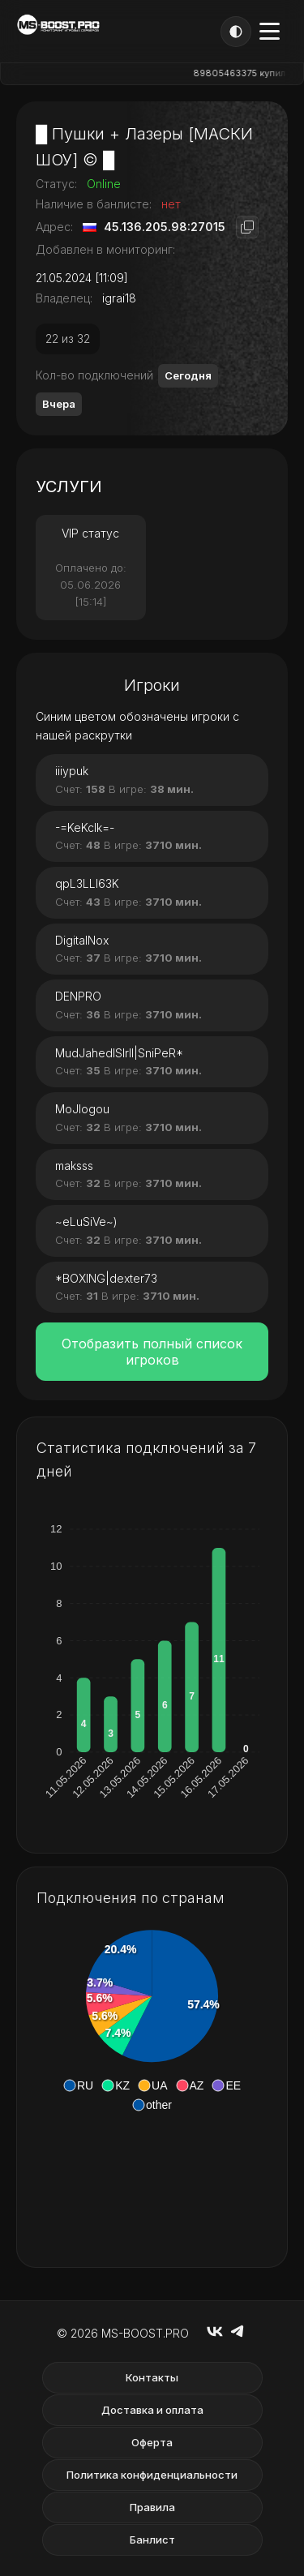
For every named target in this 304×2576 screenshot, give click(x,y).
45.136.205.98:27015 (164, 227)
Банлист (152, 2539)
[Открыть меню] (269, 31)
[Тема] (236, 31)
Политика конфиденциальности (152, 2474)
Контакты (152, 2377)
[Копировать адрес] (247, 227)
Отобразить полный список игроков (152, 1351)
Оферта (152, 2442)
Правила (152, 2507)
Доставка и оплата (152, 2409)
